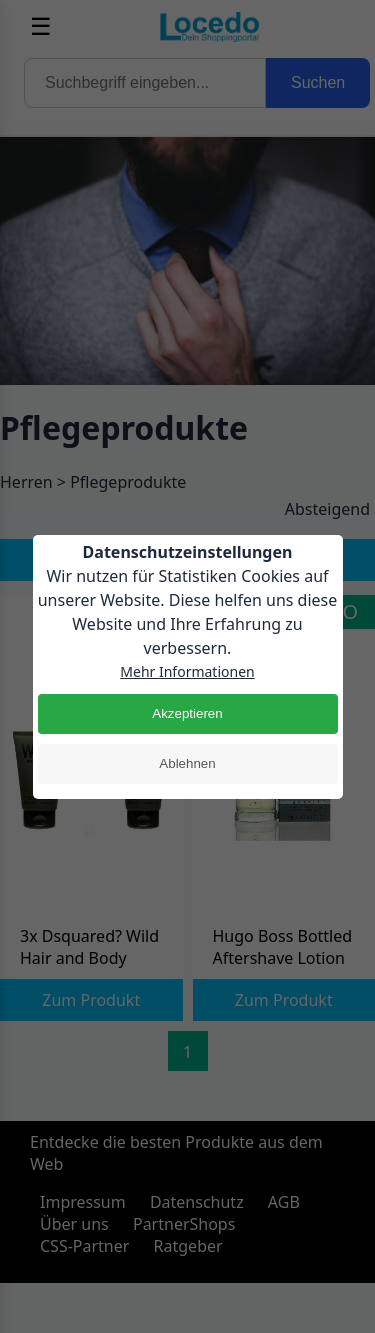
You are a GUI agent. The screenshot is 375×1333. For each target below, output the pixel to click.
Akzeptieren (187, 713)
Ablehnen (187, 763)
